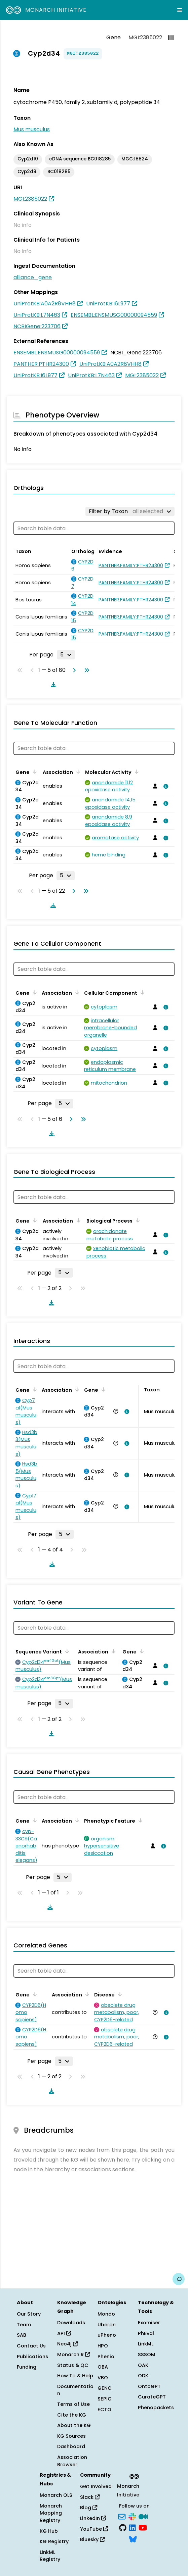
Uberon (107, 2324)
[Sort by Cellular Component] (141, 992)
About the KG (74, 2425)
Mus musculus (31, 129)
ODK (143, 2375)
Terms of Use (73, 2404)
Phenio (106, 2356)
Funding (26, 2367)
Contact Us (31, 2345)
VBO (103, 2377)
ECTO (104, 2409)
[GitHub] (122, 2527)
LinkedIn (93, 2518)
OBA (103, 2367)
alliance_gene (32, 277)
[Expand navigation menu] (179, 10)
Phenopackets (156, 2407)
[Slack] (132, 2516)
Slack (90, 2497)
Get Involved (96, 2486)
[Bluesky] (133, 2538)
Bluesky (92, 2539)
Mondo (106, 2314)
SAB (21, 2335)
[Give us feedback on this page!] (179, 2279)
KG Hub (49, 2531)
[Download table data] (52, 684)
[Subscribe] (121, 2516)
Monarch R (73, 2354)
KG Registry (54, 2541)
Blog (88, 2507)
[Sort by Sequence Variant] (66, 1651)
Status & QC (72, 2365)
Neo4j (67, 2343)
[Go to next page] (73, 670)
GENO (105, 2388)
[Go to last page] (85, 670)
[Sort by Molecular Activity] (135, 771)
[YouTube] (143, 2527)
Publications (32, 2356)
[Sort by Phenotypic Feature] (139, 1820)
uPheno (107, 2335)
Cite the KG (71, 2415)
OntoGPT (149, 2386)
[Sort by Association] (77, 771)
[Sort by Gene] (34, 771)
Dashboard (71, 2446)
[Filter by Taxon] (130, 511)
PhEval (146, 2333)
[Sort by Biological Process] (137, 1220)
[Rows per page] (66, 654)
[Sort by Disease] (119, 1994)
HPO (103, 2345)
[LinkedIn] (132, 2527)
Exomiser (149, 2322)
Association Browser (72, 2461)
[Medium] (143, 2516)
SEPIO (105, 2398)
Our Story (29, 2314)
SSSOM (146, 2354)
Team (24, 2324)
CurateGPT (152, 2396)
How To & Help (75, 2375)
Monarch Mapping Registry (51, 2513)
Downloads (71, 2322)
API (64, 2333)
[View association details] (164, 786)
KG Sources (71, 2436)
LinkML (145, 2343)
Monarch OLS (56, 2495)
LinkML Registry (50, 2556)
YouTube (94, 2529)
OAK (143, 2365)
